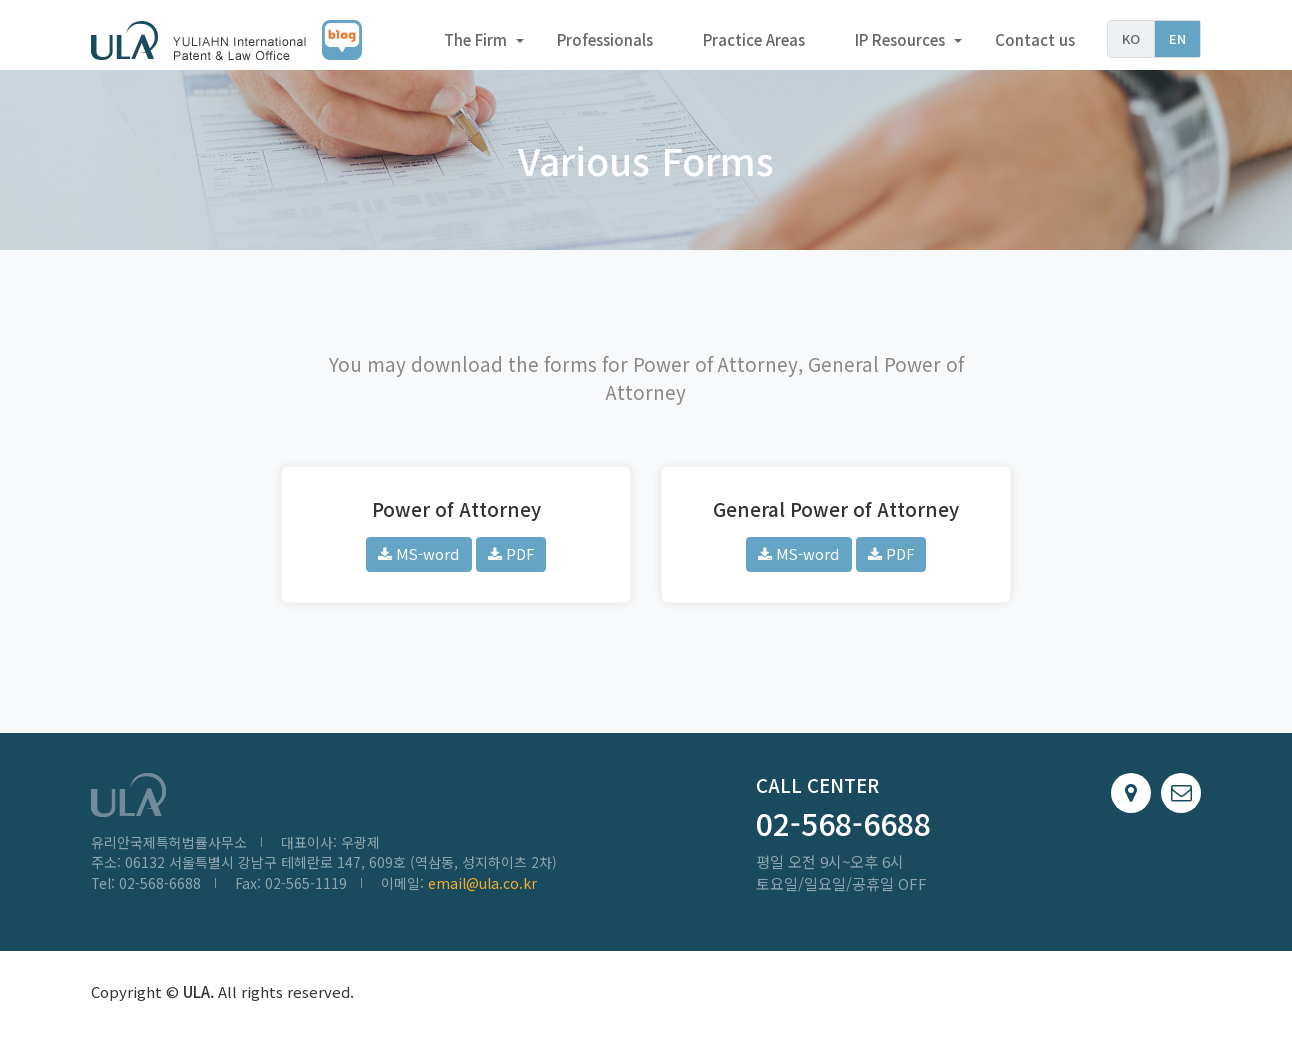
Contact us (1035, 39)
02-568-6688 (843, 834)
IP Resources (900, 39)
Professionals (605, 39)
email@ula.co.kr (482, 894)
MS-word (418, 563)
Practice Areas (754, 39)
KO (1131, 38)
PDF (511, 563)
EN (1177, 38)
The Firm (475, 39)
